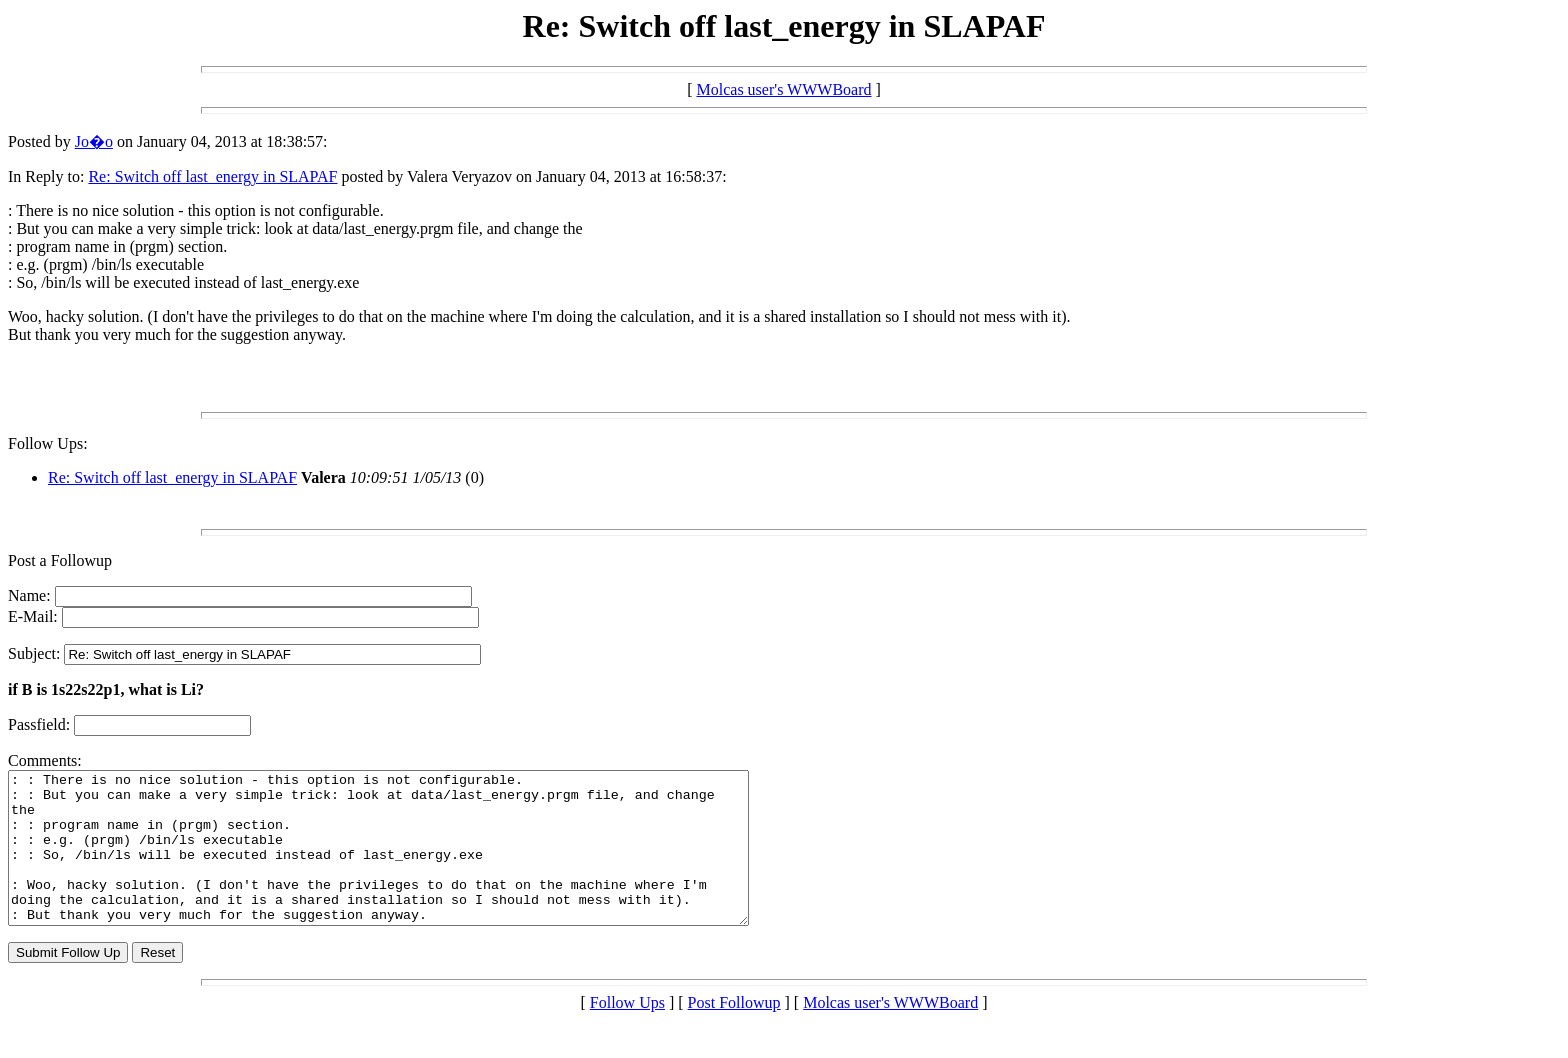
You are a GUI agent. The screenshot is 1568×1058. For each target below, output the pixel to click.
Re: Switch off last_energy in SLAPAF (212, 176)
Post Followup (734, 1032)
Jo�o (94, 141)
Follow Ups (627, 1032)
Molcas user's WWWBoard (784, 89)
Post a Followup (60, 560)
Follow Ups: (48, 443)
